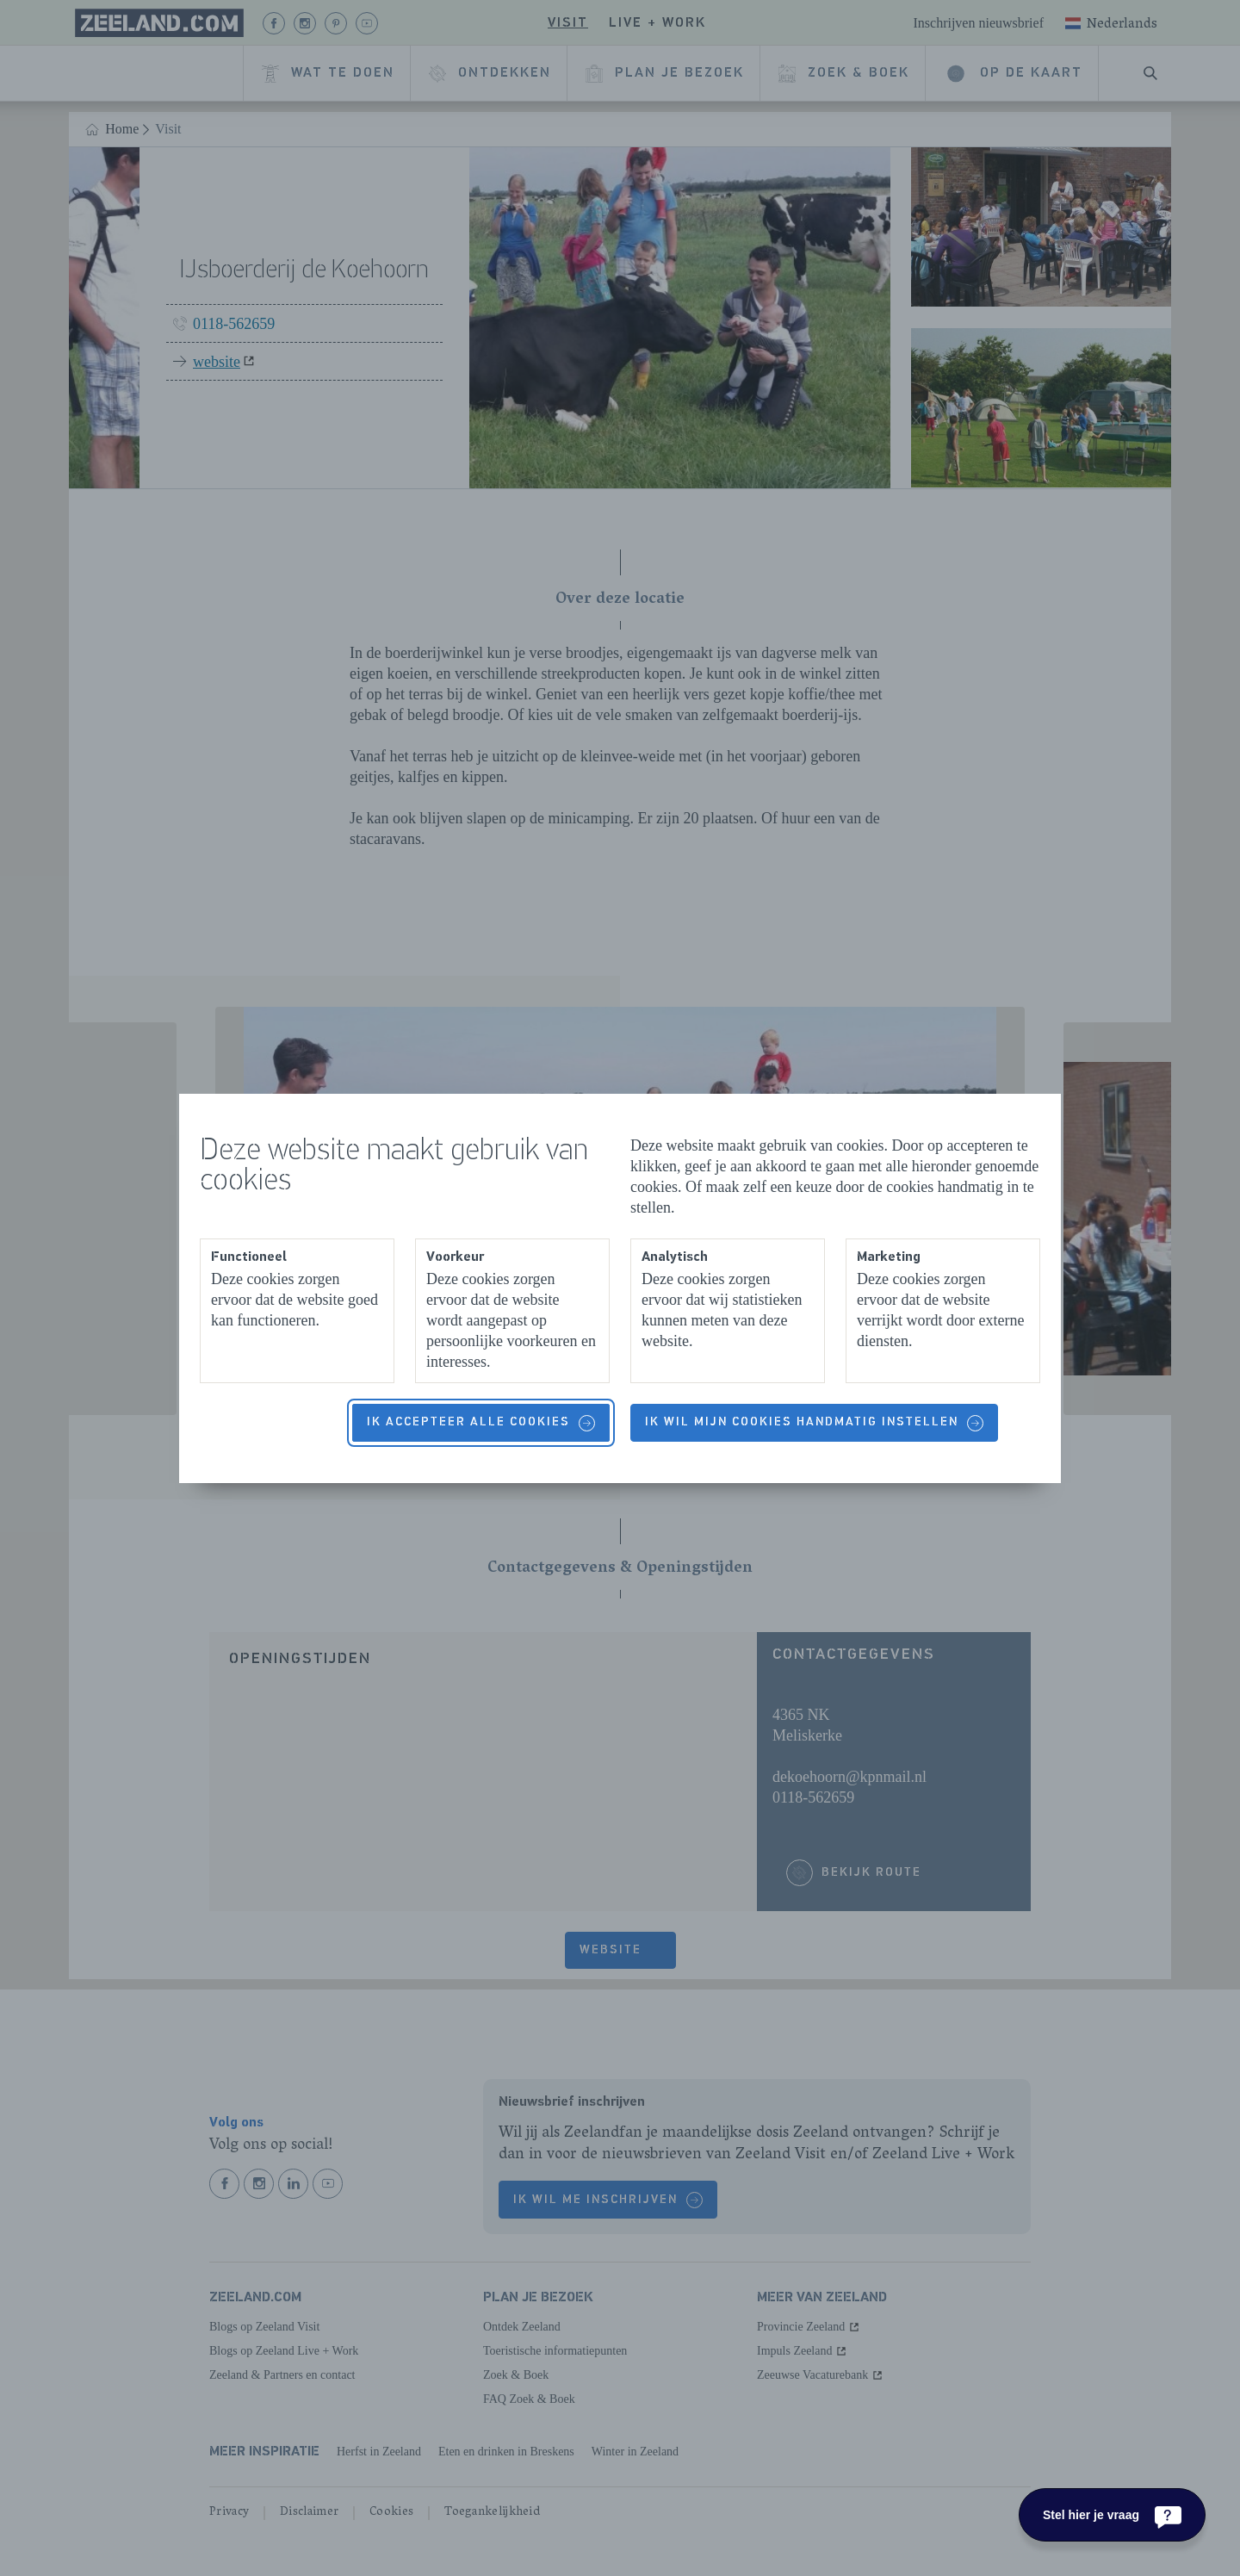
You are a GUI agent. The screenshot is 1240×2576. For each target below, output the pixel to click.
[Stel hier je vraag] (1112, 2515)
